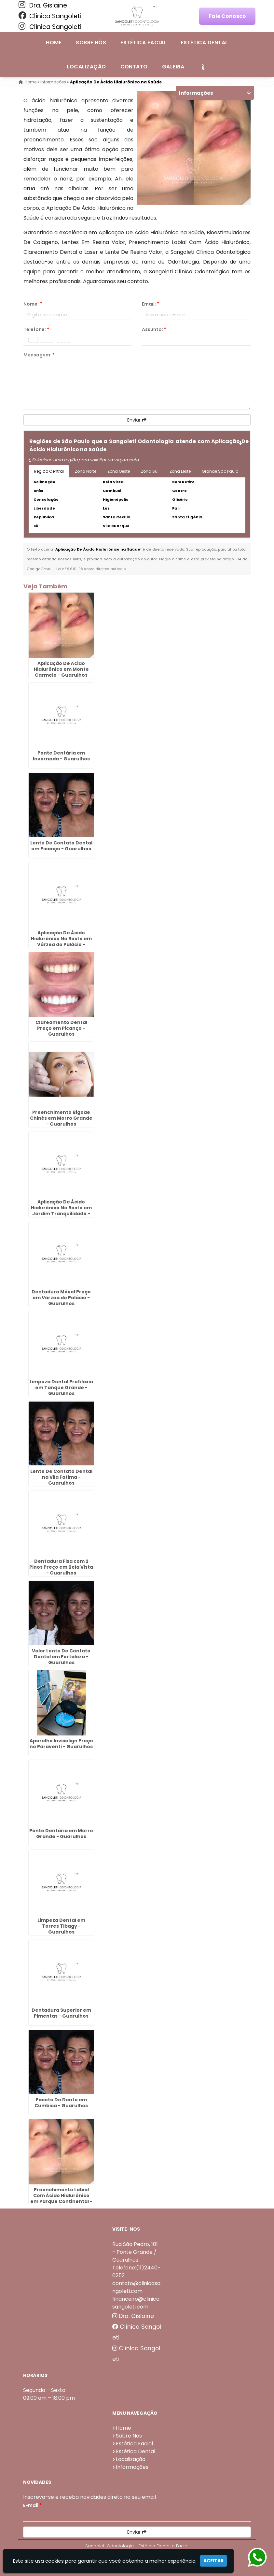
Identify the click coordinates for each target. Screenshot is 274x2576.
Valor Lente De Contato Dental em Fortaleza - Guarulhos (61, 1657)
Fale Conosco (227, 16)
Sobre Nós (91, 42)
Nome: (32, 304)
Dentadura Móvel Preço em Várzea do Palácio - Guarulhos (61, 1297)
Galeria (173, 66)
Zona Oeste (118, 471)
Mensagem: (39, 355)
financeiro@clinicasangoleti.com (135, 2302)
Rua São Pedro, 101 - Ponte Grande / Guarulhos (135, 2252)
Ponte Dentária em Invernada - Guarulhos (61, 756)
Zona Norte (85, 471)
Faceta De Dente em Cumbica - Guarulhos (61, 2102)
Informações (132, 2467)
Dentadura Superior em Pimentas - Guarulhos (61, 2013)
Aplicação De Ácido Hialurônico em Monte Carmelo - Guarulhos (61, 669)
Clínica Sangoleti (50, 16)
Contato (134, 66)
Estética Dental (204, 42)
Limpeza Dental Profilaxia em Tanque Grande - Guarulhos (61, 1387)
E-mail (32, 2505)
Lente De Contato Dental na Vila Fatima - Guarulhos (61, 1477)
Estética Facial (143, 42)
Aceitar (213, 2560)
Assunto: (154, 329)
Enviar (136, 420)
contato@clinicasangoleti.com (136, 2287)
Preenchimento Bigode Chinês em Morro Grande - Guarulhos (61, 1118)
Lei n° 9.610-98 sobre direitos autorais (91, 568)
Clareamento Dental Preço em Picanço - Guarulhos (61, 1028)
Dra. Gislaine (43, 5)
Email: (150, 304)
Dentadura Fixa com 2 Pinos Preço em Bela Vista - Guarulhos (61, 1567)
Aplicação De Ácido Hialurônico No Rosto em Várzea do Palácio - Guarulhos (61, 941)
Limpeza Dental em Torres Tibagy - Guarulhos (61, 1926)
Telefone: (36, 329)
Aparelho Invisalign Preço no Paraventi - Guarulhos (61, 1743)
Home (54, 42)
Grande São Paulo (220, 471)
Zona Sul (149, 471)
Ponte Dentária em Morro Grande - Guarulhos (61, 1833)
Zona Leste (180, 471)
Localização (86, 66)
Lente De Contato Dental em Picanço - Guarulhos (61, 846)
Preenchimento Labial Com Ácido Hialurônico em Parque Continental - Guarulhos (61, 2198)
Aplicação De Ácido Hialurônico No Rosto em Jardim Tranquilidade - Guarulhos (61, 1211)
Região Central (49, 471)
